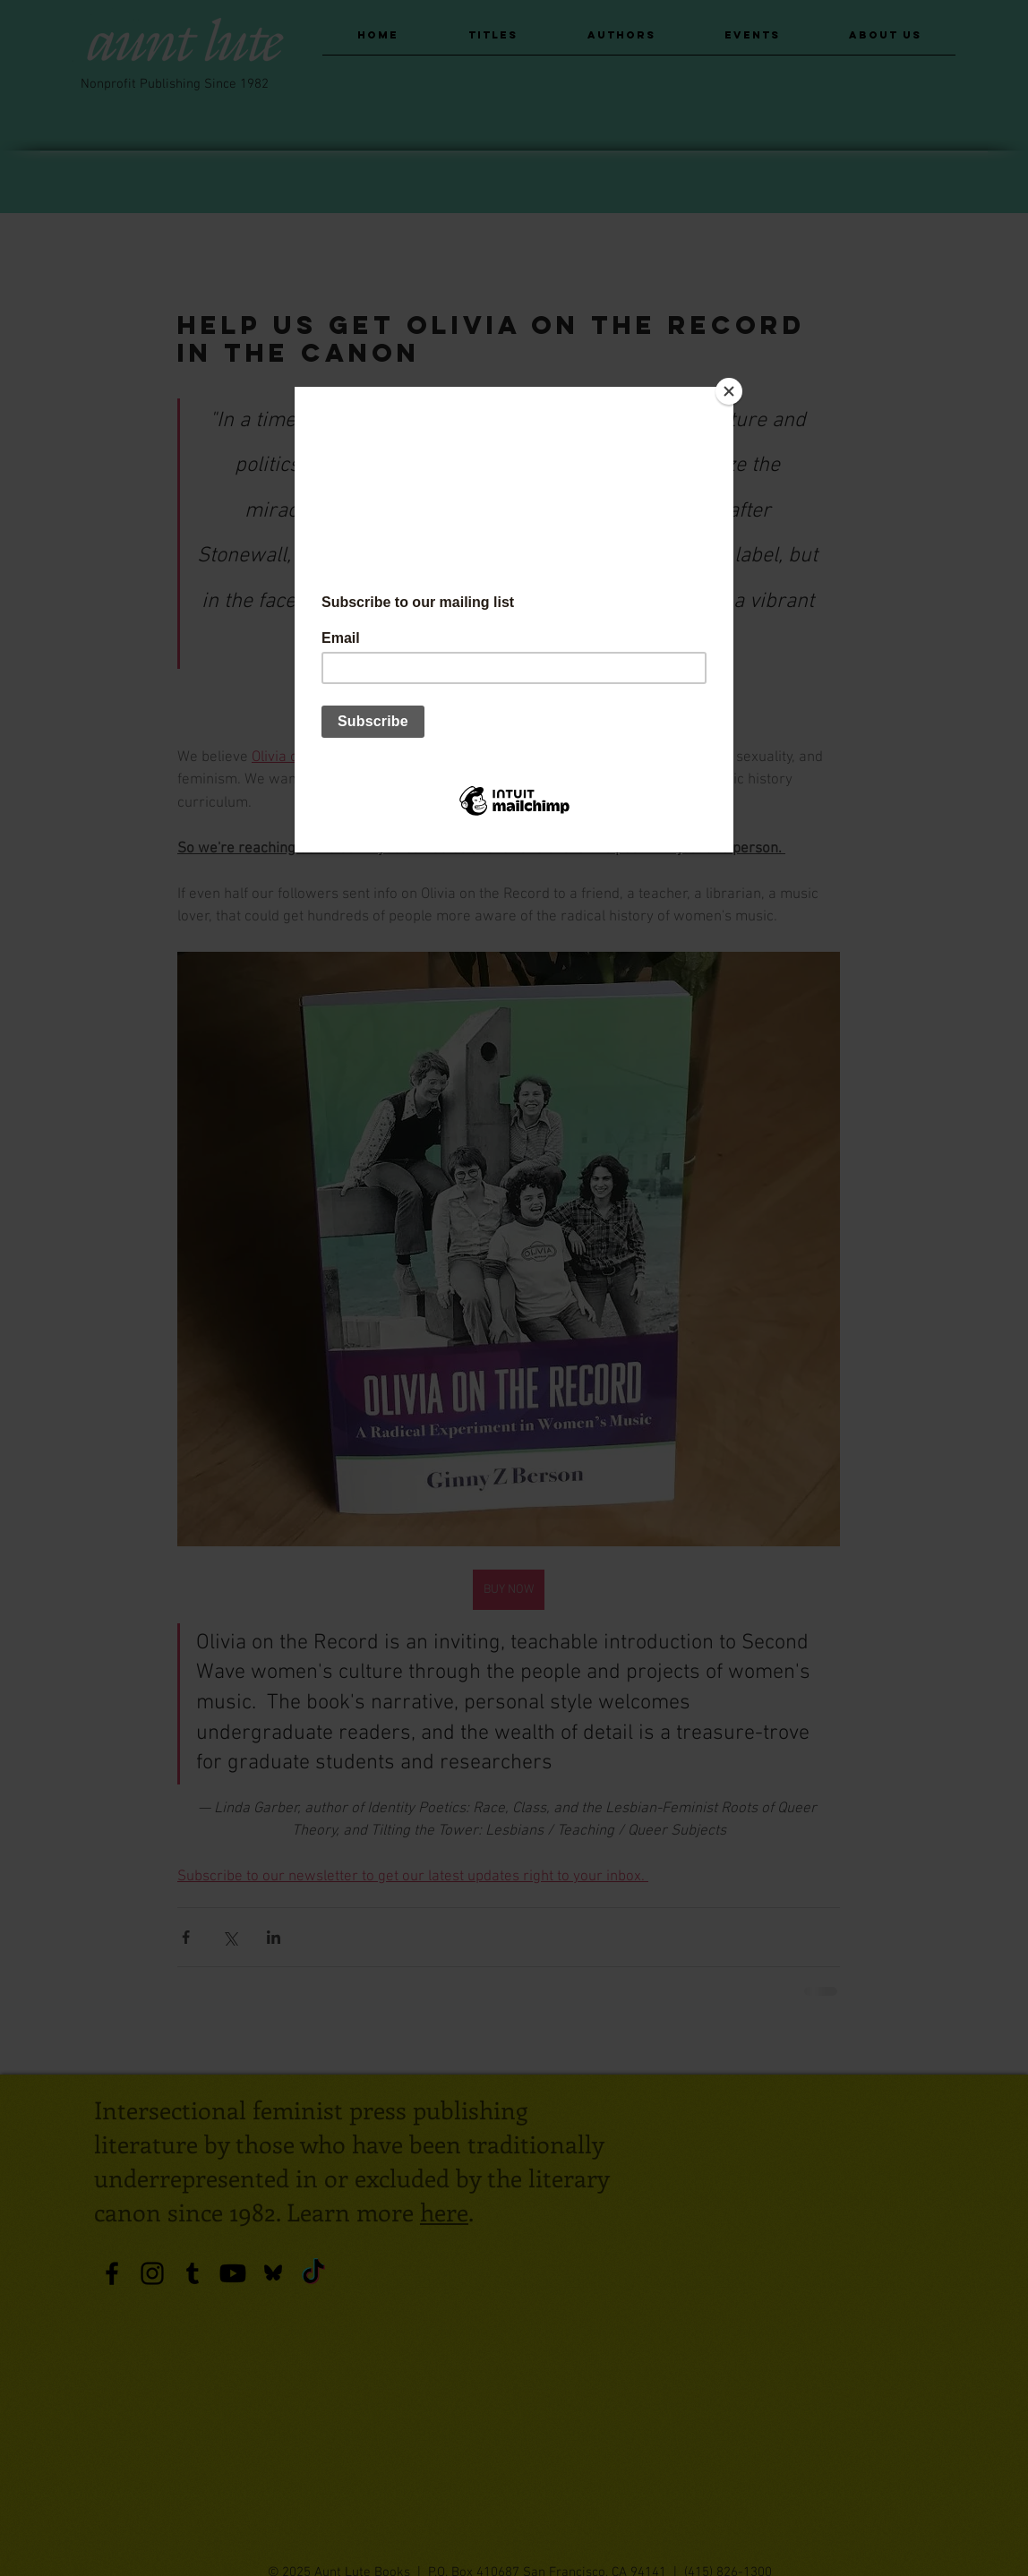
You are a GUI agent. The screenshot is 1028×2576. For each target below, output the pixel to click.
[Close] (728, 391)
